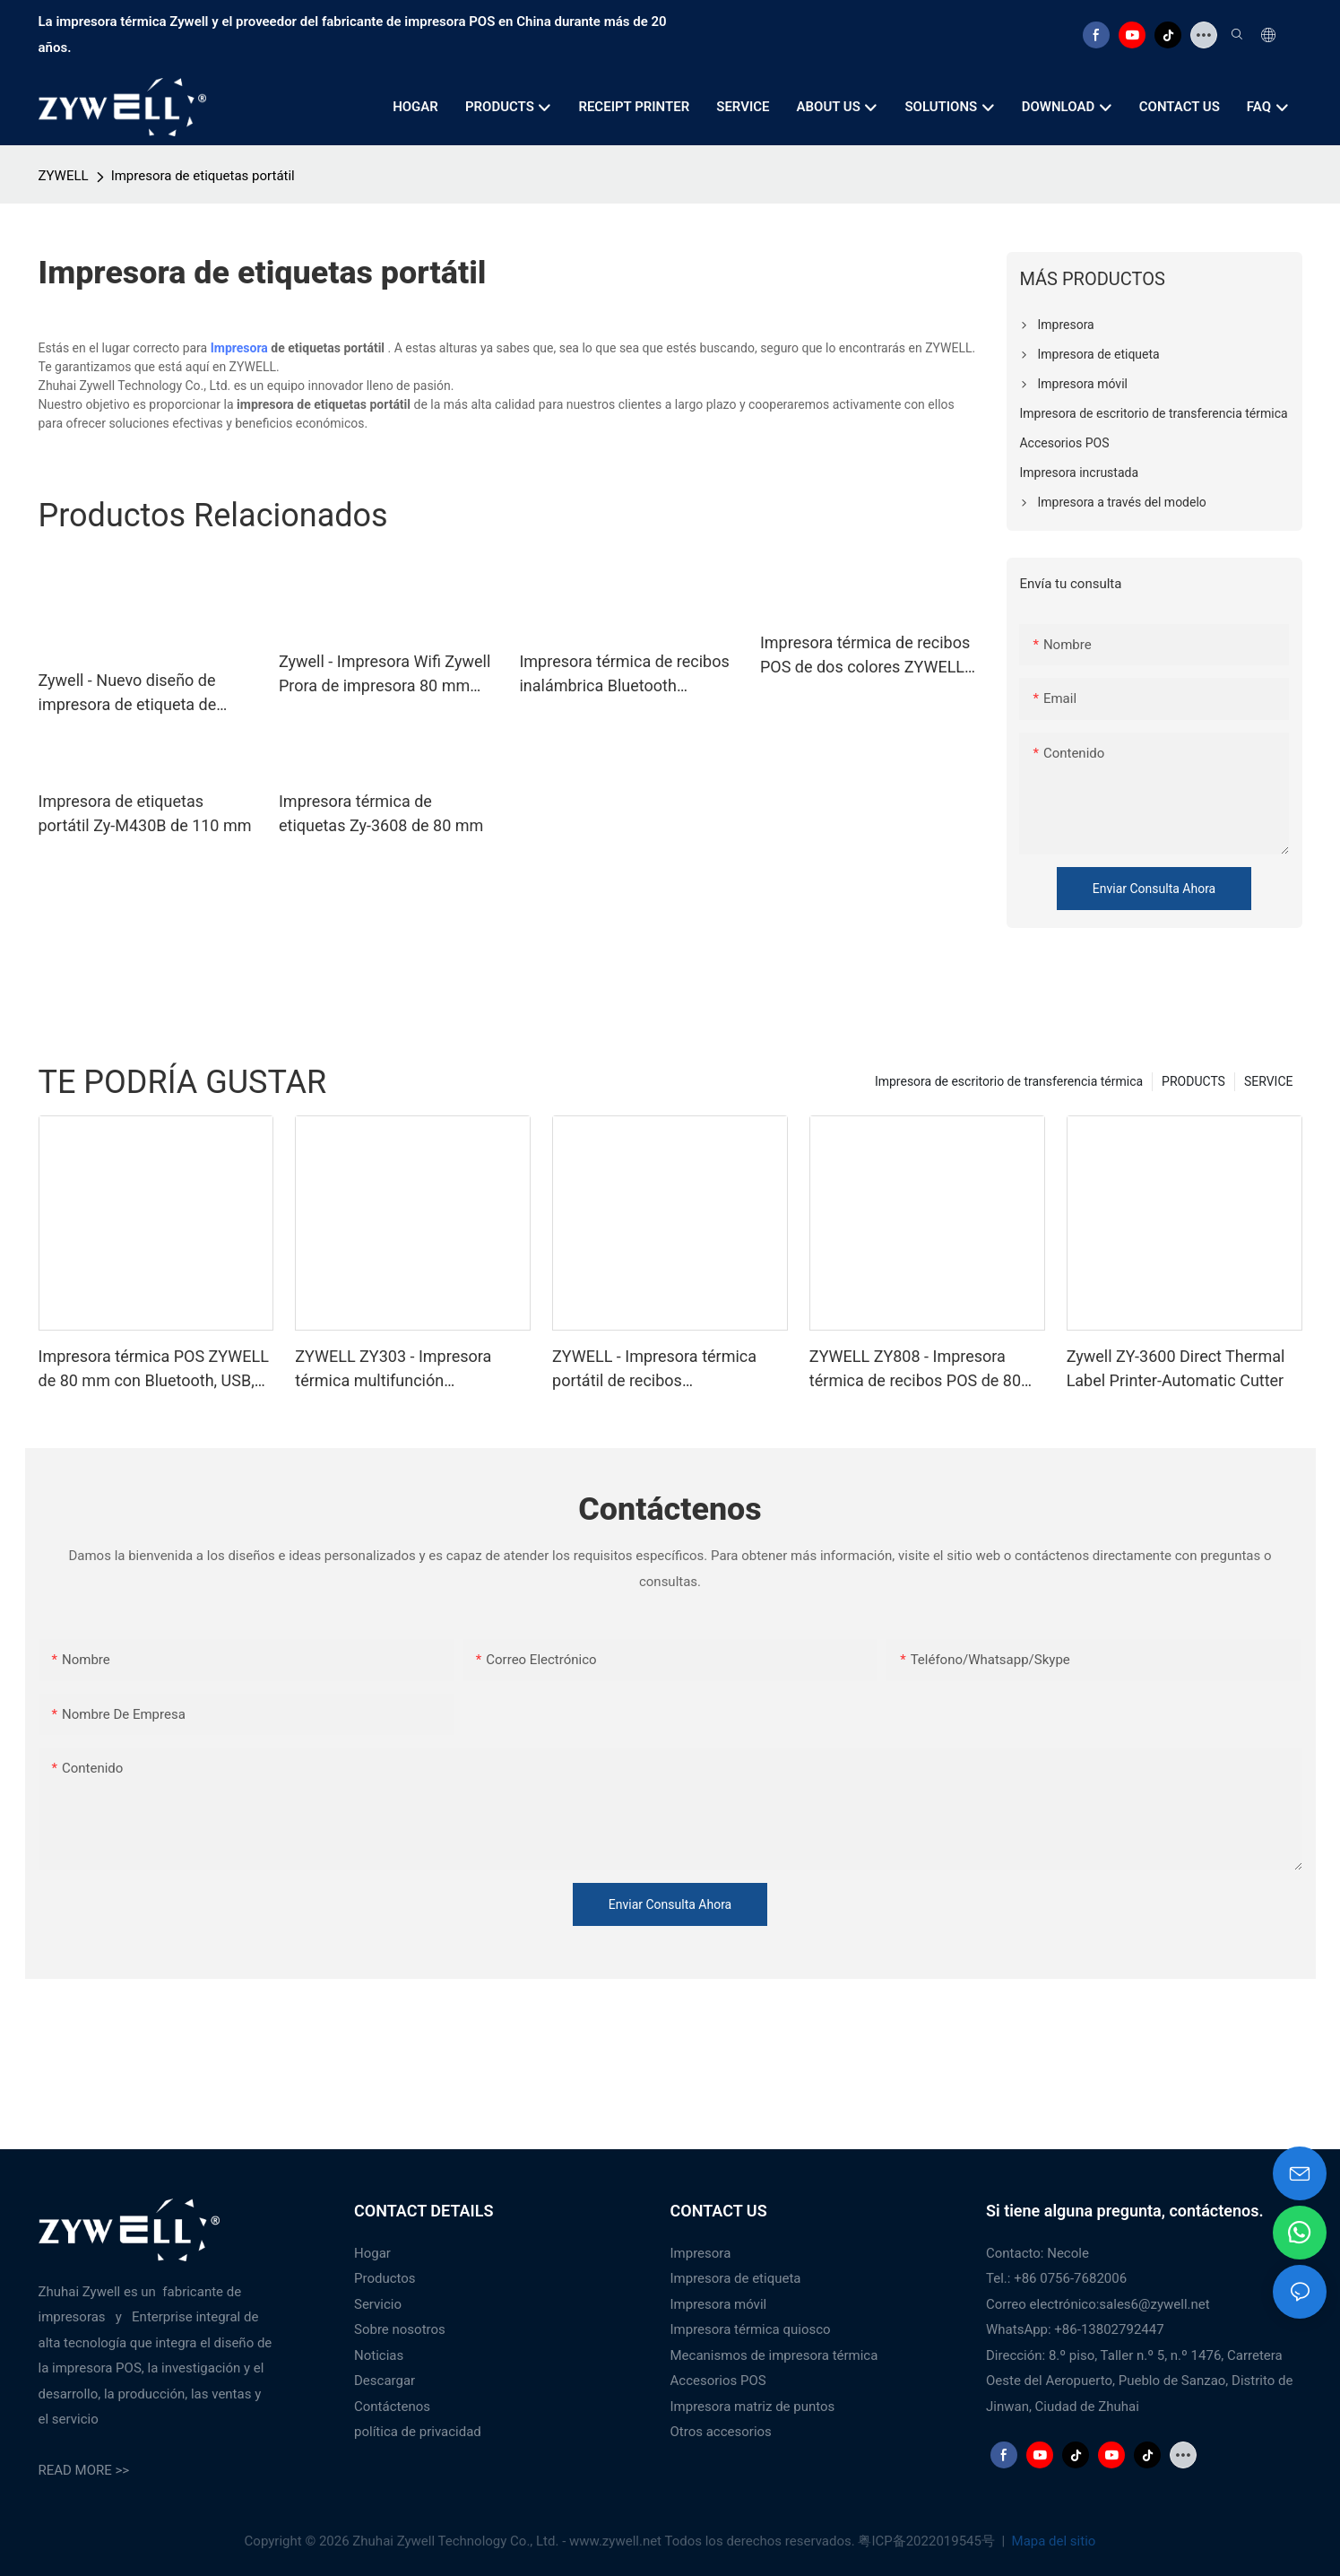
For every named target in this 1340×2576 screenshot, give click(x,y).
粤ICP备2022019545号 (928, 2541)
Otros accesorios (721, 2432)
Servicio (378, 2304)
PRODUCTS (1193, 1081)
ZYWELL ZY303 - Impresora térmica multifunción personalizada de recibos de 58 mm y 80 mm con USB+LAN (406, 1369)
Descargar (384, 2380)
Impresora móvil (718, 2304)
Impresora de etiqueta (735, 2278)
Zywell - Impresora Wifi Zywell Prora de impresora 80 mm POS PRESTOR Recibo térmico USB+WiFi (387, 675)
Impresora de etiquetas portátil (203, 176)
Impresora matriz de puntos (752, 2406)
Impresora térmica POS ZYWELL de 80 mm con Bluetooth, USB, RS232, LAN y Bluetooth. (154, 1369)
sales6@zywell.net (1154, 2304)
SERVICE (1268, 1081)
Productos (385, 2278)
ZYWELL (64, 176)
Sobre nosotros (399, 2329)
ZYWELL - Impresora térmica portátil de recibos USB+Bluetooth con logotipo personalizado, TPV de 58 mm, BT (661, 1369)
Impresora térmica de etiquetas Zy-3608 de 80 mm (381, 813)
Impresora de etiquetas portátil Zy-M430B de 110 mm (145, 813)
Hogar (372, 2253)
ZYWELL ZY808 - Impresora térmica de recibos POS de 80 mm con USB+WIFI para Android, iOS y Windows (925, 1369)
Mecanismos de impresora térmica (774, 2355)
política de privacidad (417, 2432)
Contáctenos (392, 2406)
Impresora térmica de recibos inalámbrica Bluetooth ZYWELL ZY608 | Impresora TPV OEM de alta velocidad (624, 675)
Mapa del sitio (1052, 2541)
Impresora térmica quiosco (750, 2329)
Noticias (378, 2355)
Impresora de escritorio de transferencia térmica (1009, 1081)
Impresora (239, 348)
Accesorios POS (718, 2380)
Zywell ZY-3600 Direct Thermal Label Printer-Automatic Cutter (1176, 1368)
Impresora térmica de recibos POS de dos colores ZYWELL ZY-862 (865, 656)
